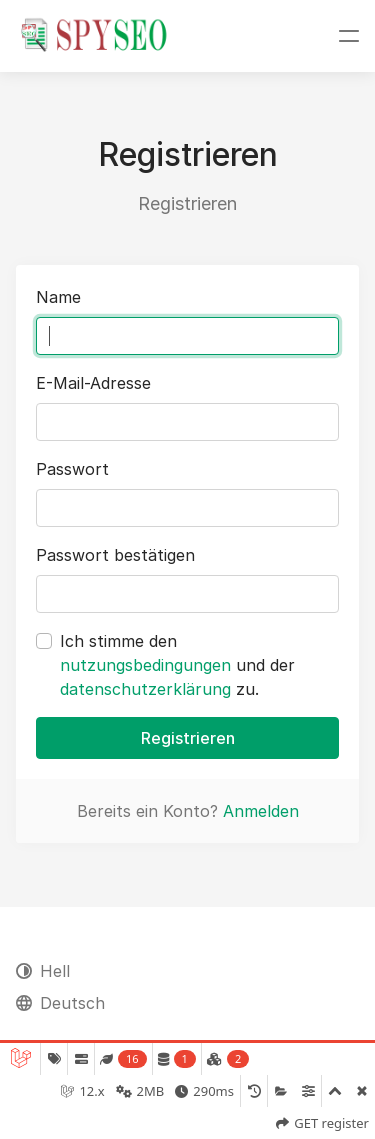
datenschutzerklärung (145, 689)
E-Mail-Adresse (93, 383)
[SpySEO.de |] (94, 36)
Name (58, 297)
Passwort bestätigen (115, 555)
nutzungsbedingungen (145, 665)
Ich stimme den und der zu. (177, 665)
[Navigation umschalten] (349, 36)
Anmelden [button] (261, 811)
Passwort (72, 469)
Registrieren (188, 738)
